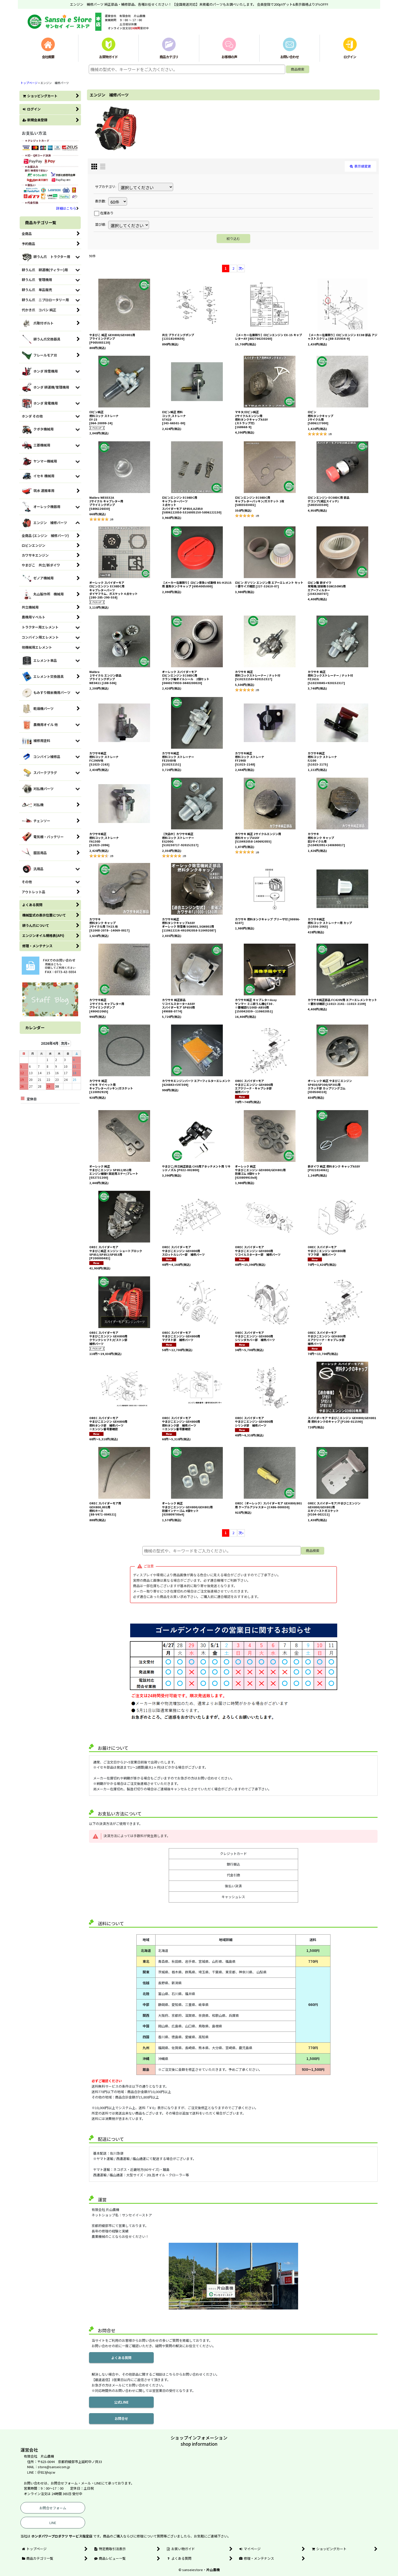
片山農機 (213, 2569)
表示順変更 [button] (360, 166)
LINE (52, 2522)
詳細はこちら (67, 208)
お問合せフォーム (52, 2507)
